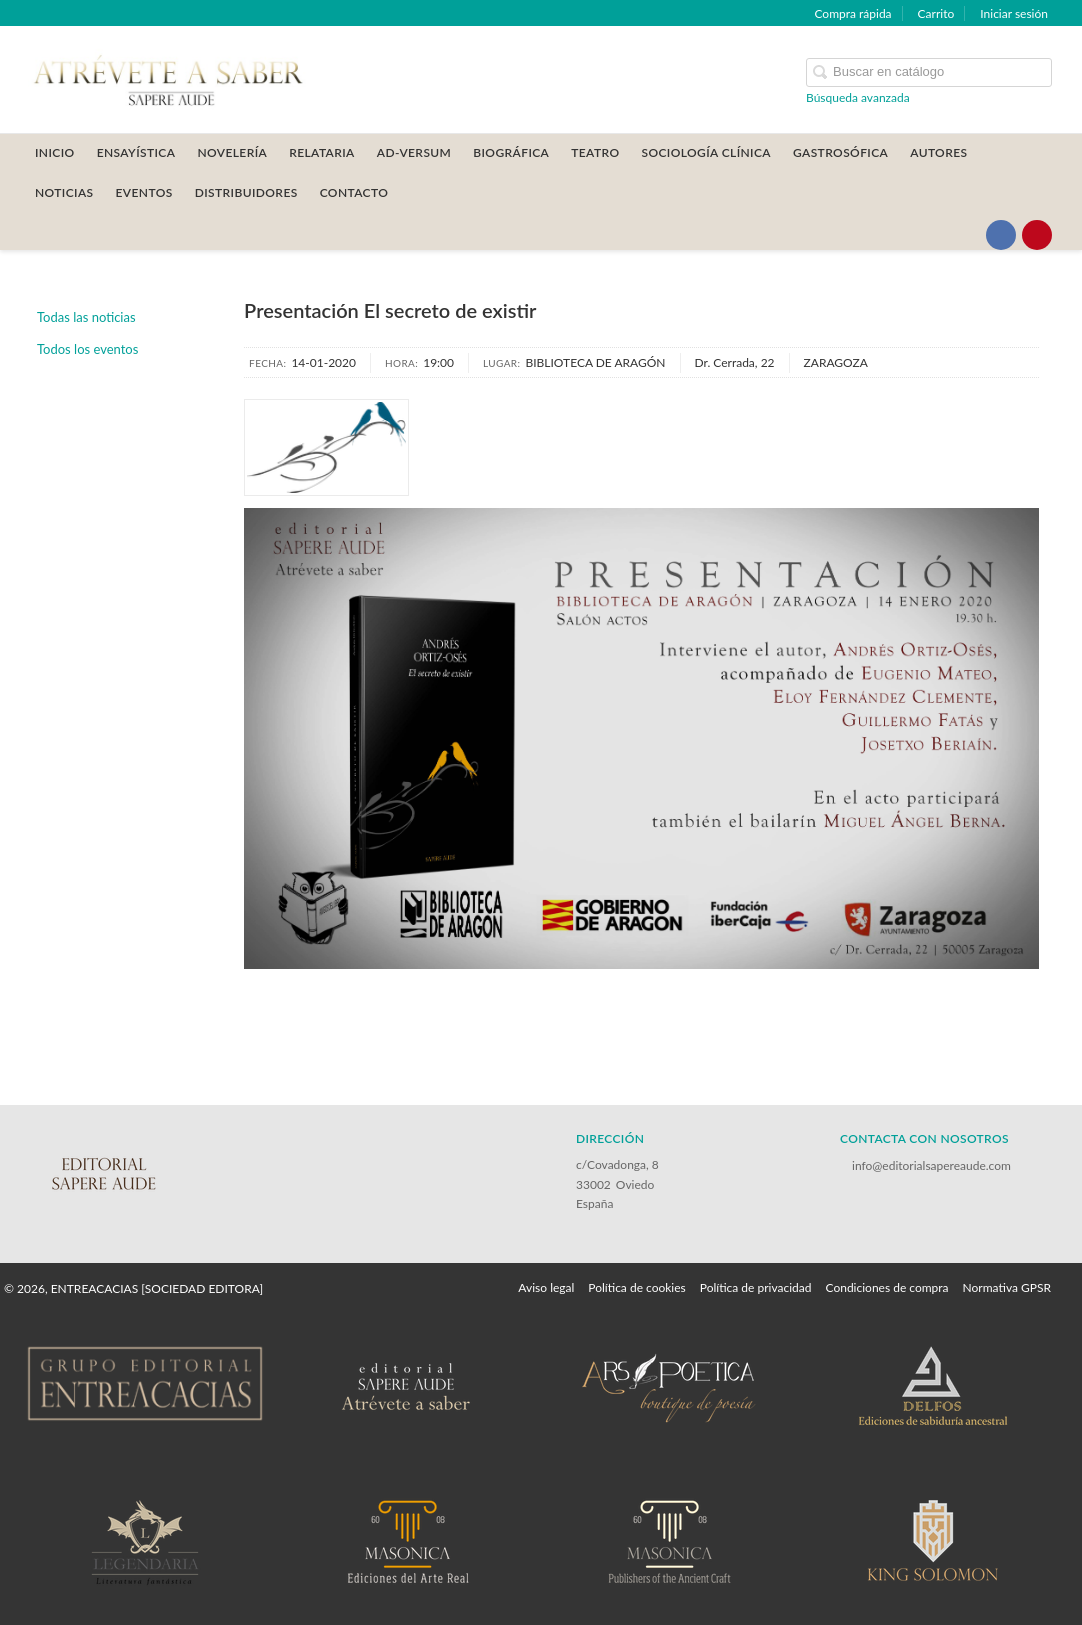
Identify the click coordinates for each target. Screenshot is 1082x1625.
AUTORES (938, 152)
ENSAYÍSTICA (136, 152)
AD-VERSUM (414, 152)
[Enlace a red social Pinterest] (1037, 235)
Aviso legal (546, 1287)
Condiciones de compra (886, 1287)
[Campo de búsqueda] (929, 72)
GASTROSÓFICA (840, 152)
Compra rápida (852, 13)
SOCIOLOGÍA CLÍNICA (706, 152)
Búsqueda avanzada (858, 97)
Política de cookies (636, 1287)
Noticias (64, 192)
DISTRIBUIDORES (246, 192)
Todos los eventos (87, 349)
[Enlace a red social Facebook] (1001, 235)
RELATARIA (322, 152)
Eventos (144, 192)
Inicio (55, 152)
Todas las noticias (86, 317)
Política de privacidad (756, 1287)
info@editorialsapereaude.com (931, 1165)
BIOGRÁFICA (511, 152)
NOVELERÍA (232, 152)
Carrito (936, 13)
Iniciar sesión (1014, 13)
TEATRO (595, 152)
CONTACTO (354, 192)
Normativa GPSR (1007, 1287)
